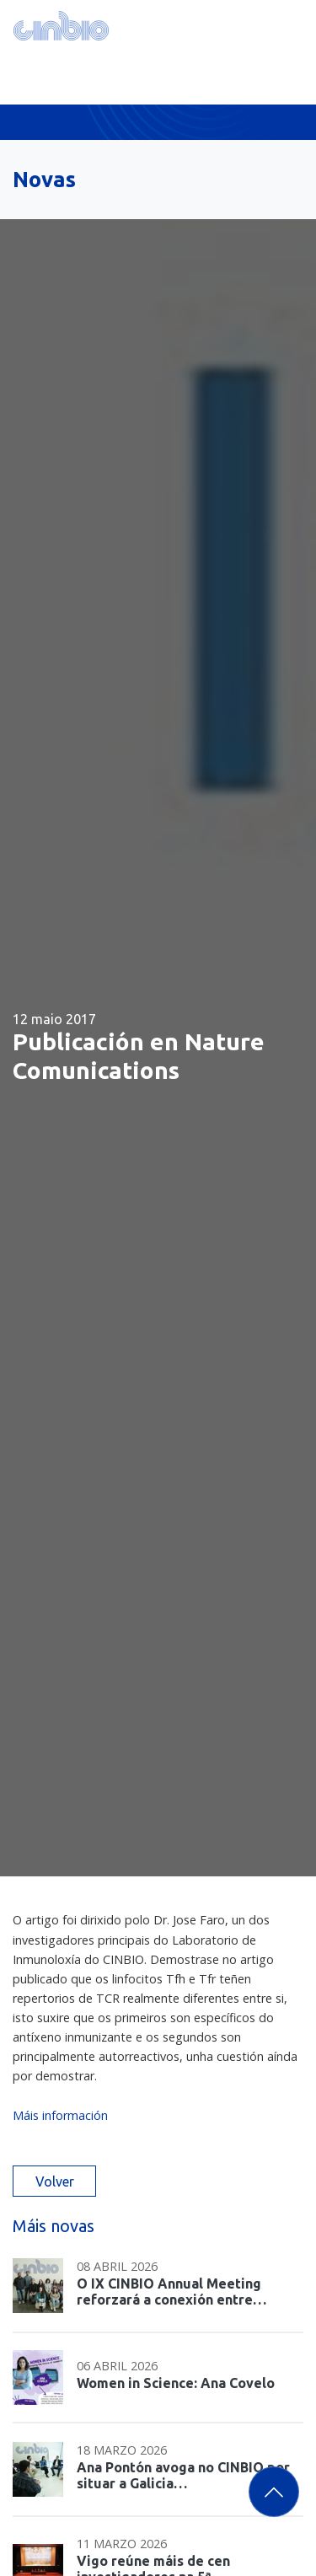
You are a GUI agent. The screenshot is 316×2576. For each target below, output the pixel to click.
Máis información (60, 2115)
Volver (54, 2181)
